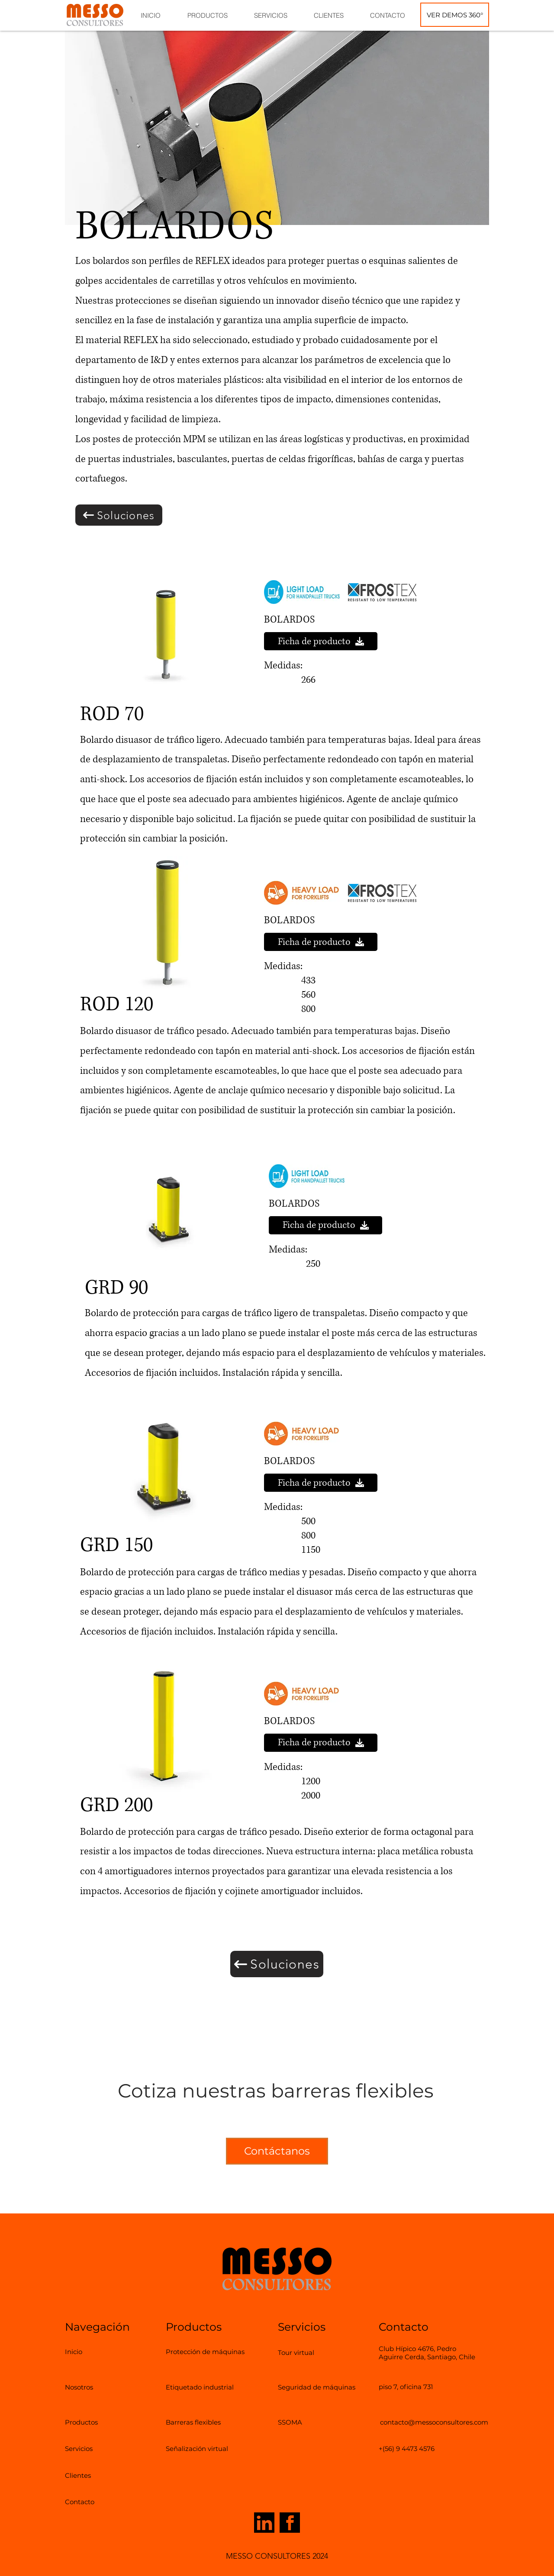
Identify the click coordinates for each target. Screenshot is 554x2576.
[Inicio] (78, 2351)
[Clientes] (82, 2475)
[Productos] (87, 2422)
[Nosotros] (87, 2387)
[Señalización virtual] (208, 2448)
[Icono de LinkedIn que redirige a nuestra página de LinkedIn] (264, 2522)
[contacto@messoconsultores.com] (434, 2422)
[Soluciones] (118, 515)
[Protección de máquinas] (208, 2351)
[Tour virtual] (302, 2352)
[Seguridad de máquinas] (330, 2387)
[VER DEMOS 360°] (454, 15)
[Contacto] (84, 2502)
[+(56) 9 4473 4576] (407, 2448)
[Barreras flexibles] (203, 2422)
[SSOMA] (294, 2422)
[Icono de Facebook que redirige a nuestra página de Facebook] (290, 2522)
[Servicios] (84, 2448)
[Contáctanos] (277, 2151)
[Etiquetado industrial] (211, 2387)
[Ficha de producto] (320, 641)
